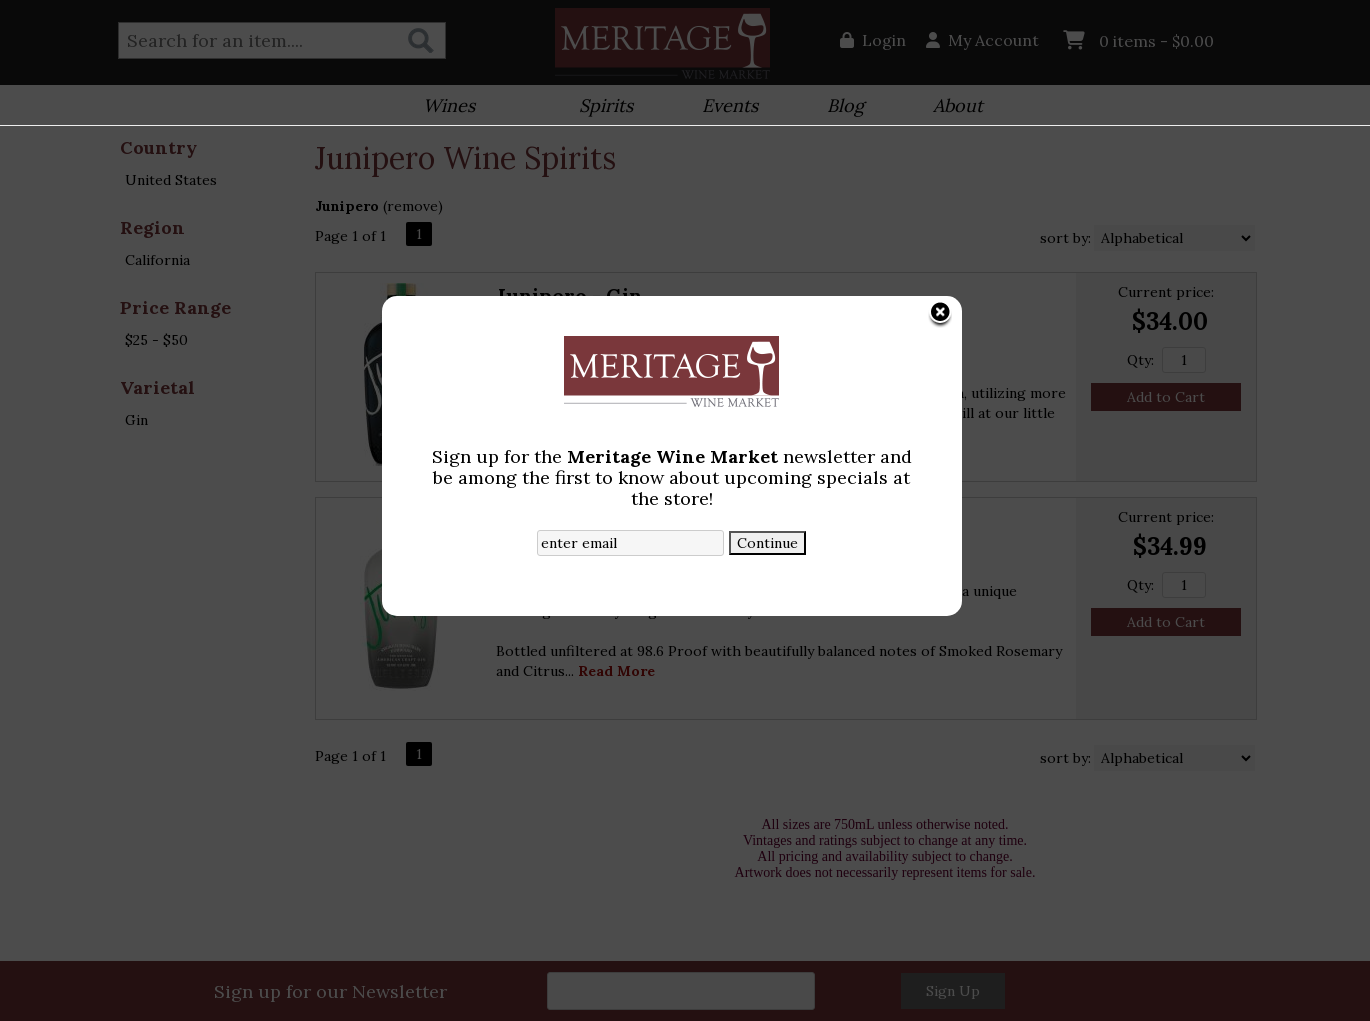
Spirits (599, 107)
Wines (442, 107)
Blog (839, 107)
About (951, 107)
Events (723, 107)
